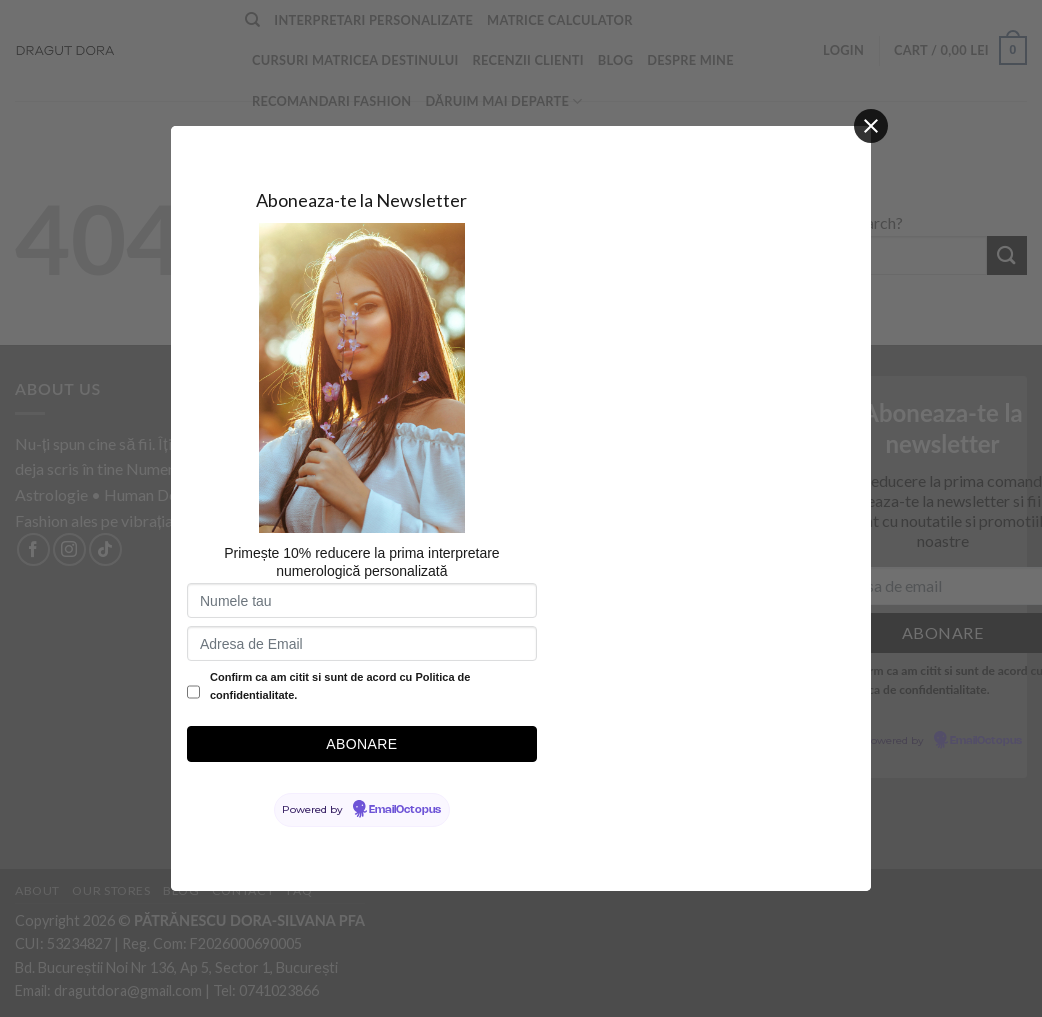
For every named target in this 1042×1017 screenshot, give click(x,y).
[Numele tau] (362, 600)
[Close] (871, 126)
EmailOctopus (405, 810)
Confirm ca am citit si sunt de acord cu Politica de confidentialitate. (340, 686)
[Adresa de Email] (362, 643)
